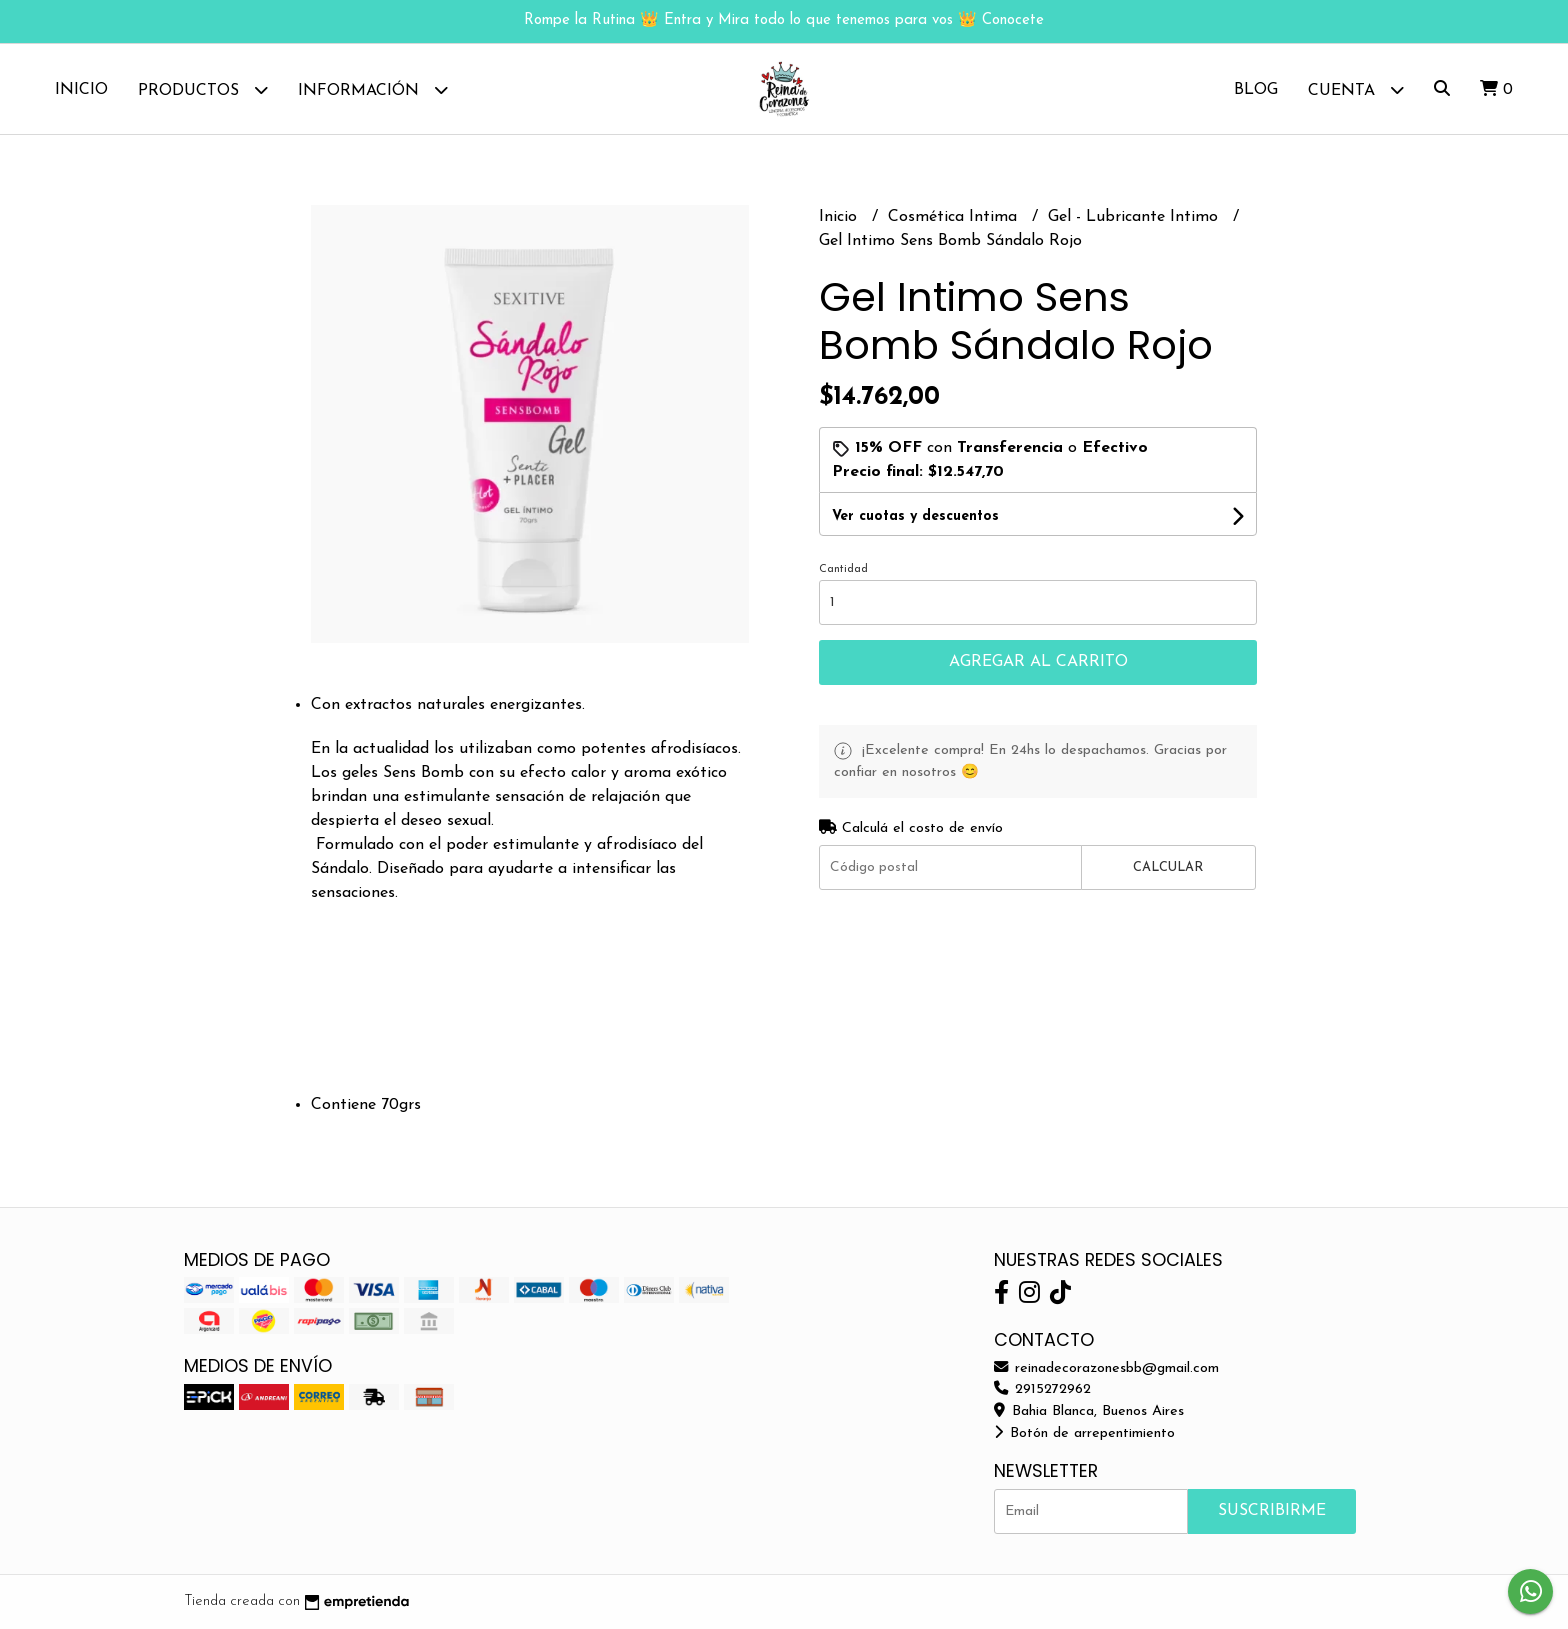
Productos (203, 89)
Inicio (81, 90)
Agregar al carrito (1038, 662)
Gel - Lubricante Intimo (1135, 217)
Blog (1256, 90)
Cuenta (1356, 89)
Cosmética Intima (955, 217)
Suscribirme (1272, 1511)
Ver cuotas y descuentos (915, 516)
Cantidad (843, 569)
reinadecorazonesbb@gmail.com (1106, 1368)
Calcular (1168, 867)
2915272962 (1042, 1389)
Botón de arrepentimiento (1084, 1433)
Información (373, 89)
